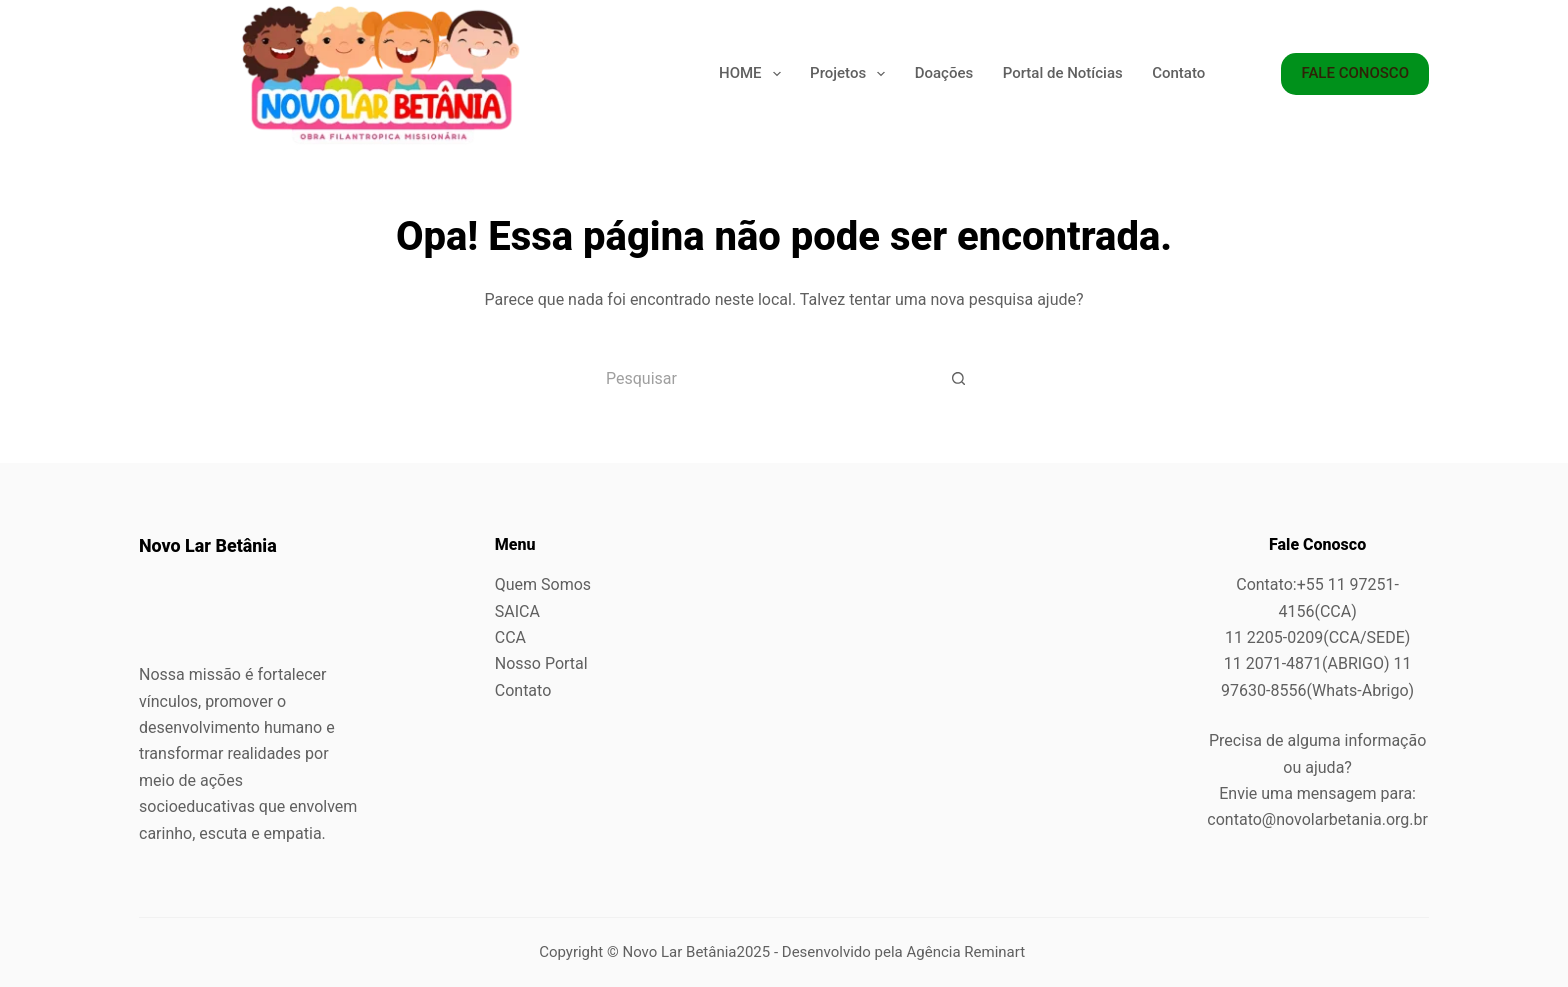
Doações (944, 73)
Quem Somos (543, 584)
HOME (750, 74)
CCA (510, 637)
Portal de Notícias (1063, 73)
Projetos (847, 74)
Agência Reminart (968, 952)
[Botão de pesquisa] (959, 378)
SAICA (517, 611)
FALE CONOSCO (1355, 73)
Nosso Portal (541, 663)
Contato (1178, 73)
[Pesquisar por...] (759, 378)
